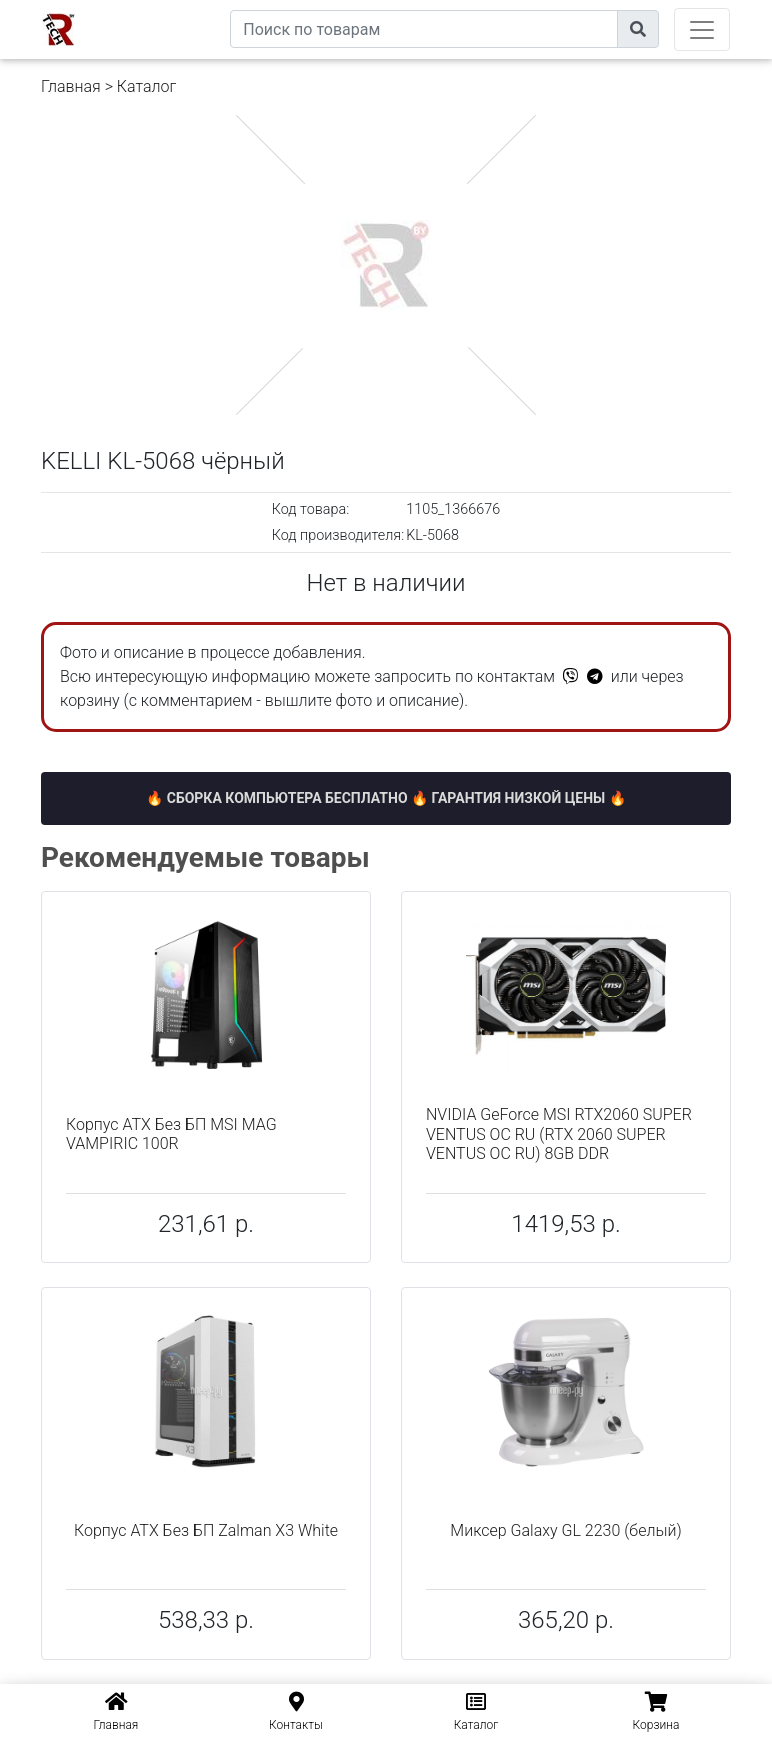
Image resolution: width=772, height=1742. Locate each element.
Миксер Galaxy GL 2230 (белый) (565, 1530)
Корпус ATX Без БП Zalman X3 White (206, 1530)
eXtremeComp (184, 7)
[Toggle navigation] (702, 29)
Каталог (146, 86)
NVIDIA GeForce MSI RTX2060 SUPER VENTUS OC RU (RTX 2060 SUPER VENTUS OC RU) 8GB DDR (559, 1133)
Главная (71, 86)
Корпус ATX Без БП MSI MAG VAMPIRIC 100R (171, 1134)
